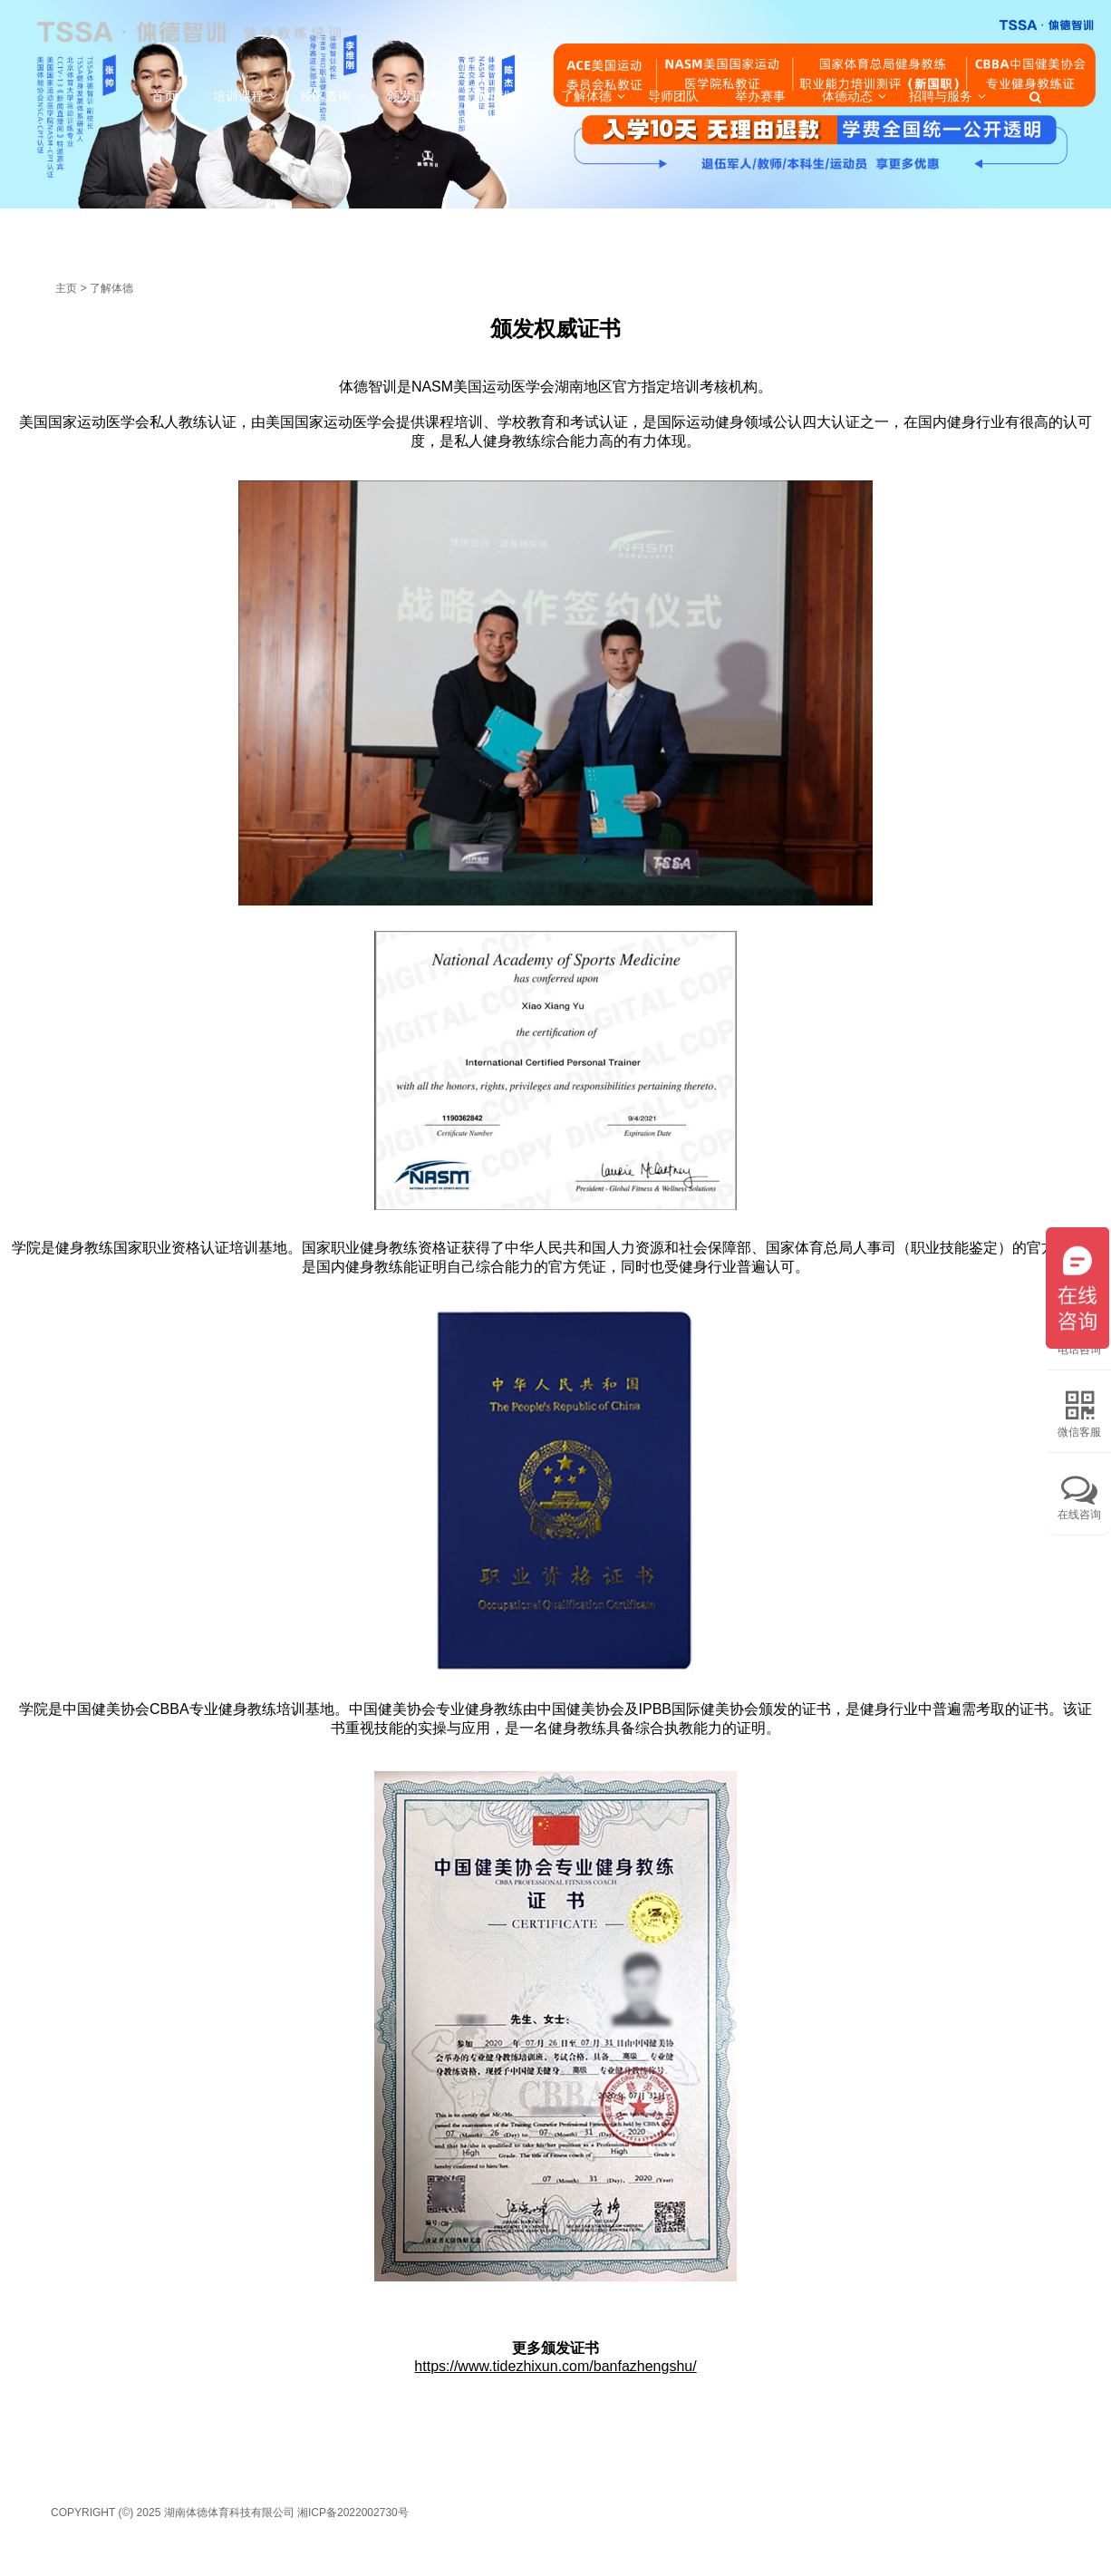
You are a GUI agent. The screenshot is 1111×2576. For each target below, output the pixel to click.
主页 (66, 288)
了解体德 (111, 288)
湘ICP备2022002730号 (353, 2512)
